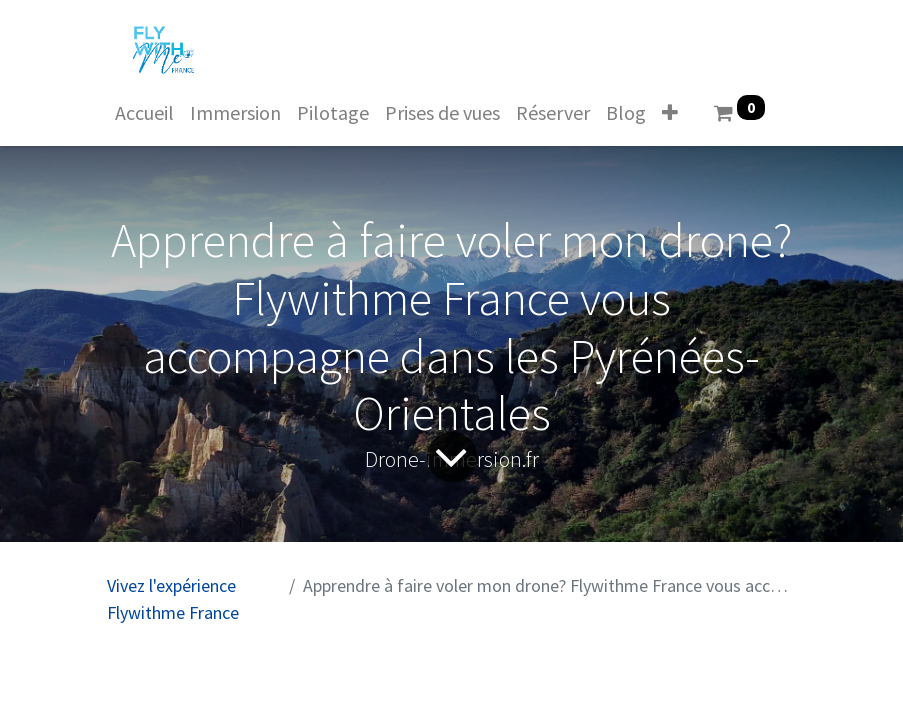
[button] (670, 113)
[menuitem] (144, 113)
